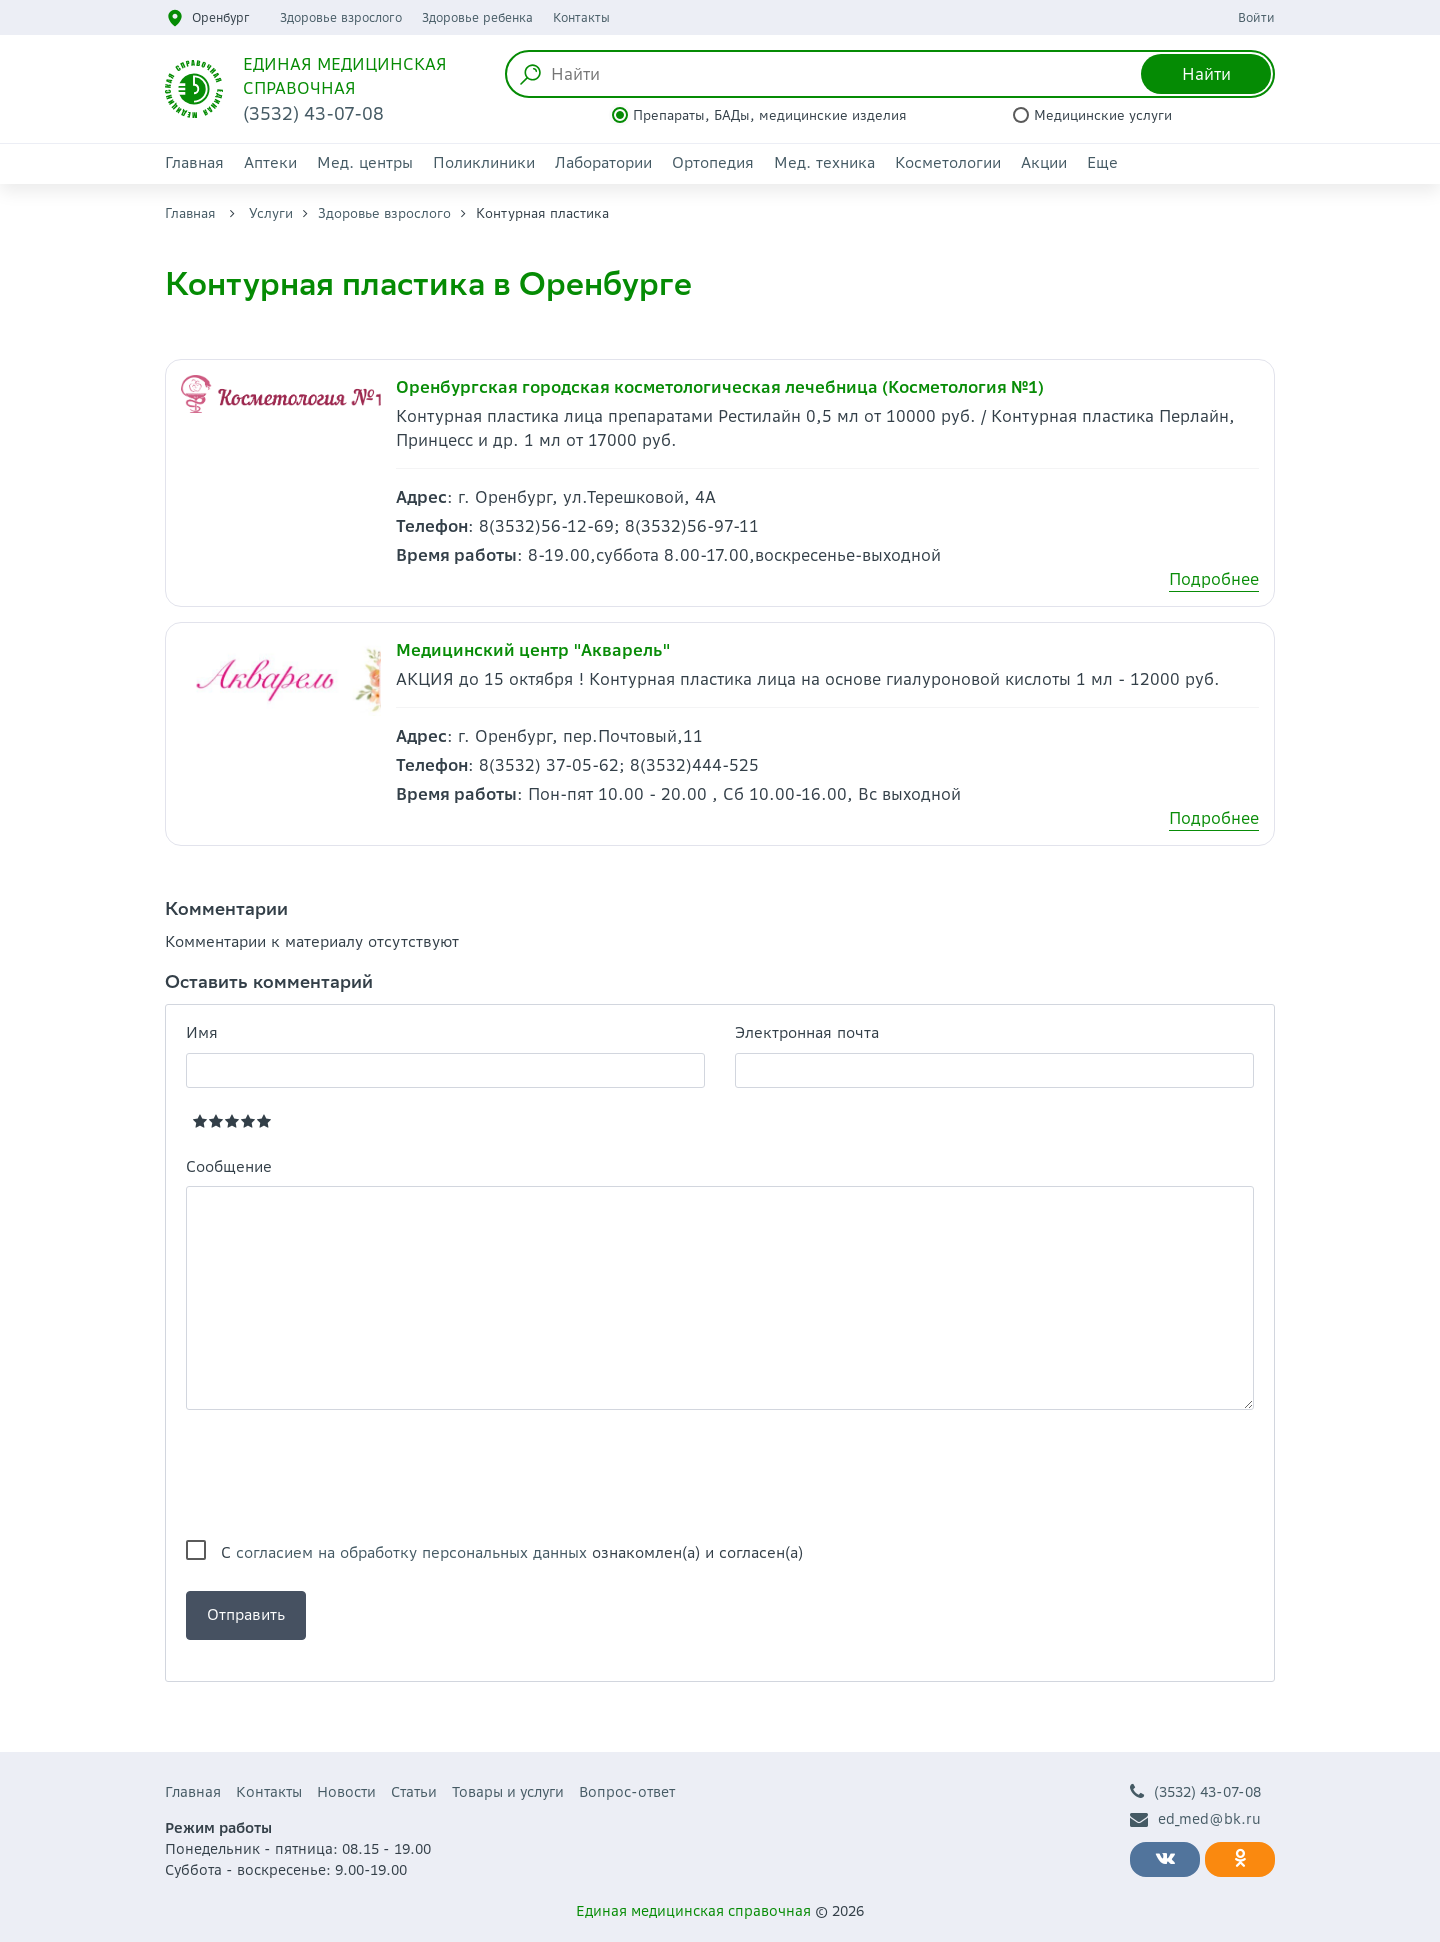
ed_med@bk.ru (1195, 1819)
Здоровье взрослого (341, 17)
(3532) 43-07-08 (1195, 1792)
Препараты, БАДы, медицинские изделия (770, 115)
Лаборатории (603, 162)
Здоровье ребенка (477, 17)
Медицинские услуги (1103, 115)
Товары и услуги (508, 1792)
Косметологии (948, 162)
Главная (194, 162)
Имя (202, 1032)
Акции (1044, 162)
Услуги (271, 213)
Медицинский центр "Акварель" (533, 650)
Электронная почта (807, 1032)
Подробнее (1214, 579)
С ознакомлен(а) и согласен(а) (512, 1552)
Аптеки (270, 162)
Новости (346, 1792)
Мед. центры (365, 162)
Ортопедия (713, 162)
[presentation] (338, 1475)
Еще (1102, 162)
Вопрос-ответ (627, 1792)
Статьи (414, 1792)
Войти (1256, 17)
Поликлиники (484, 162)
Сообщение (229, 1166)
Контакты (581, 17)
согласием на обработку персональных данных (411, 1552)
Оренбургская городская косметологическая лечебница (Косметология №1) (720, 387)
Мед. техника (824, 162)
